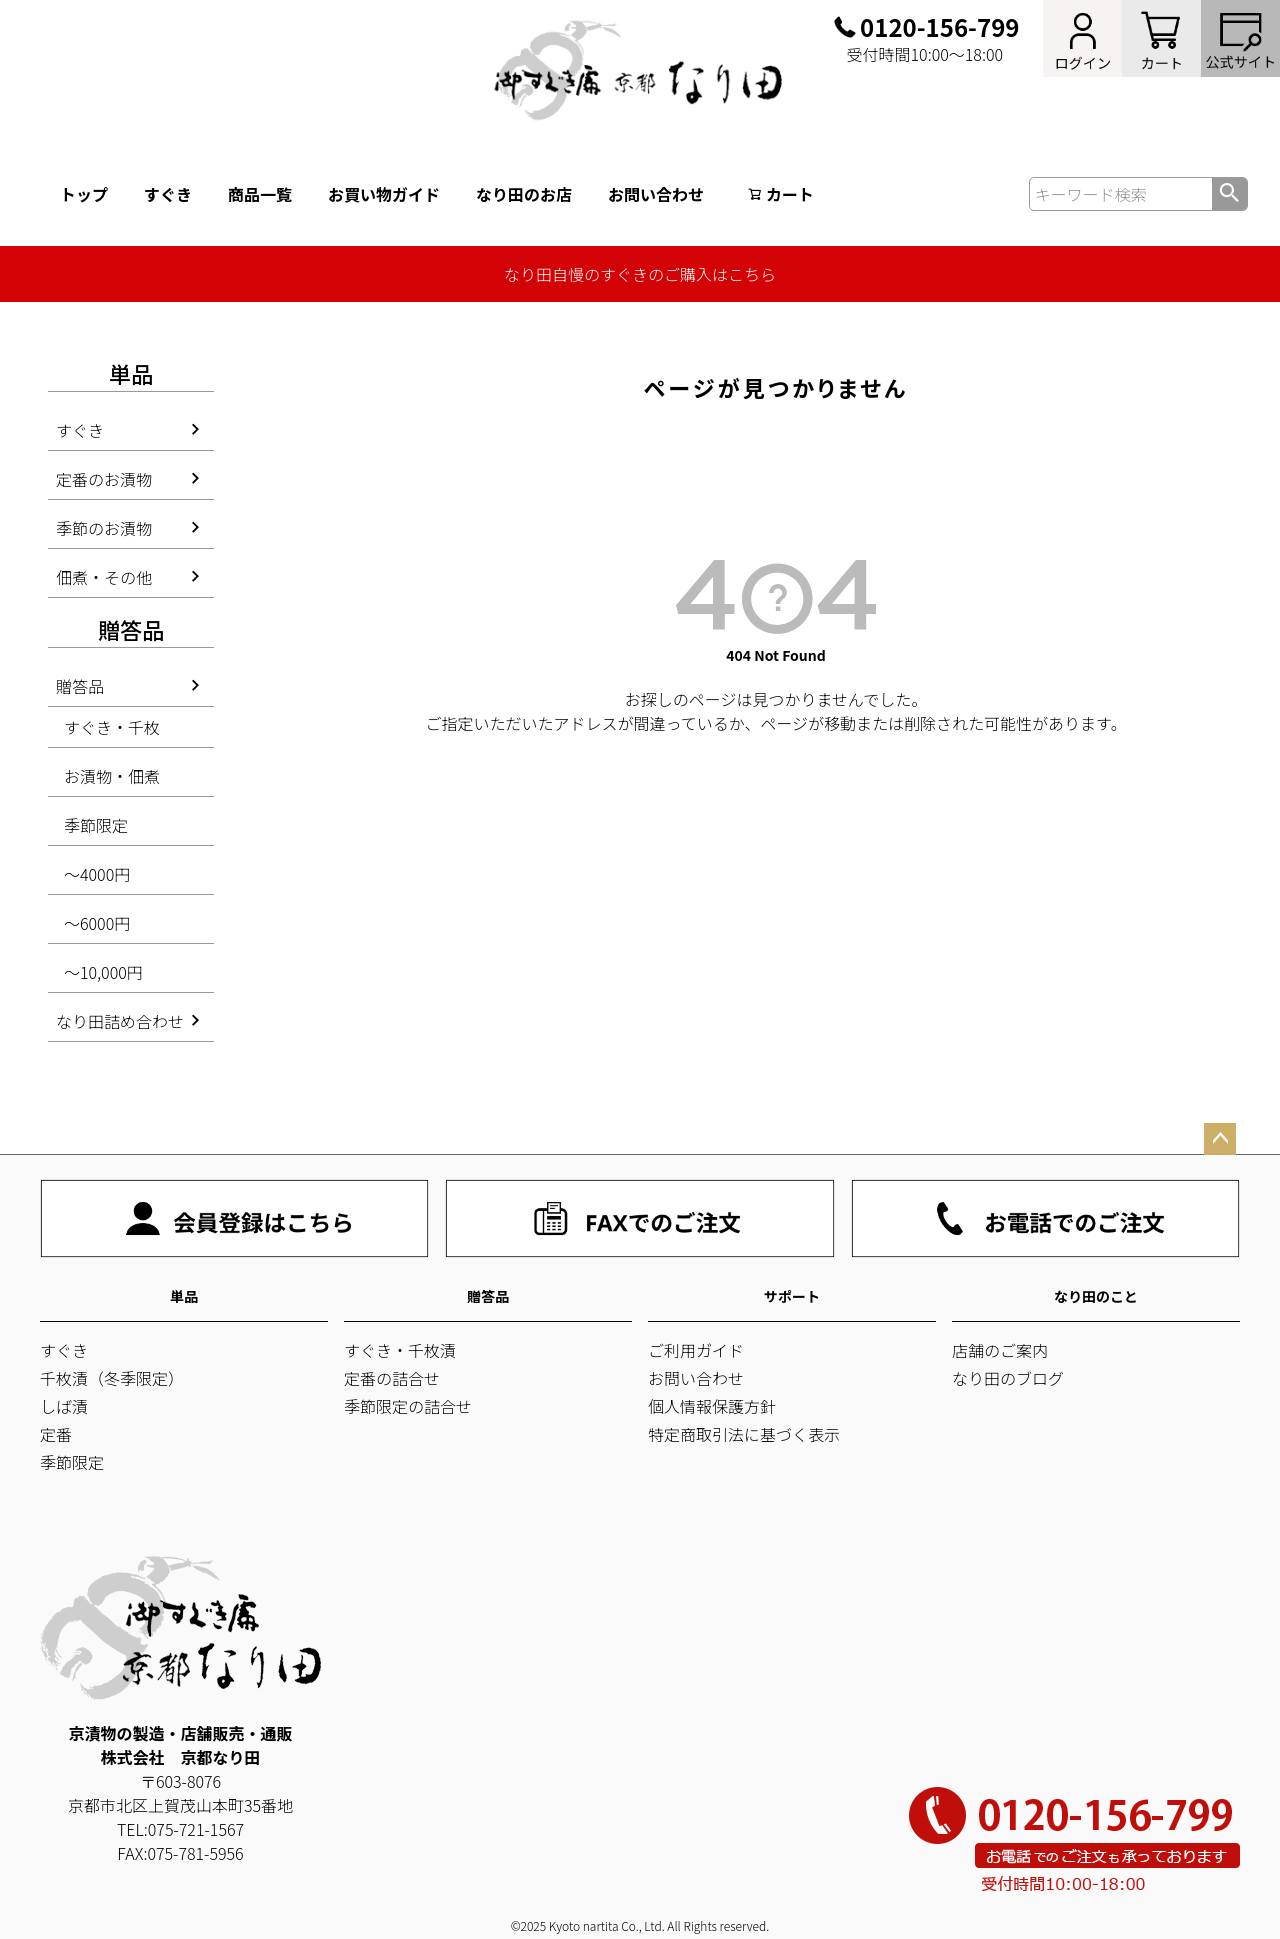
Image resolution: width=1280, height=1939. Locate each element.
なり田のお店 (524, 194)
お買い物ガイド (384, 194)
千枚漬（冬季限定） (112, 1378)
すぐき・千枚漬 (400, 1350)
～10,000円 (103, 972)
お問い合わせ (656, 194)
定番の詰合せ (392, 1378)
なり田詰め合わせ (120, 1021)
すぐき (168, 194)
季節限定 (96, 825)
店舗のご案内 (1000, 1350)
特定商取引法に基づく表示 (744, 1434)
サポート (792, 1296)
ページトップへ (1220, 1139)
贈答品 (80, 686)
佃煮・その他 (104, 577)
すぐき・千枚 (112, 727)
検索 (1229, 194)
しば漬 (64, 1406)
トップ (84, 194)
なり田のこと (1096, 1296)
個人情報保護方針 (712, 1406)
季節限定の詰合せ (408, 1406)
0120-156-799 (939, 27)
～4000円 (97, 874)
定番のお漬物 (104, 479)
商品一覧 (260, 194)
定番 (56, 1434)
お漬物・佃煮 (112, 776)
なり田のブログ (1008, 1378)
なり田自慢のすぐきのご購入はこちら (640, 274)
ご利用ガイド (696, 1350)
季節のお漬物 (104, 528)
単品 (184, 1296)
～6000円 (97, 923)
